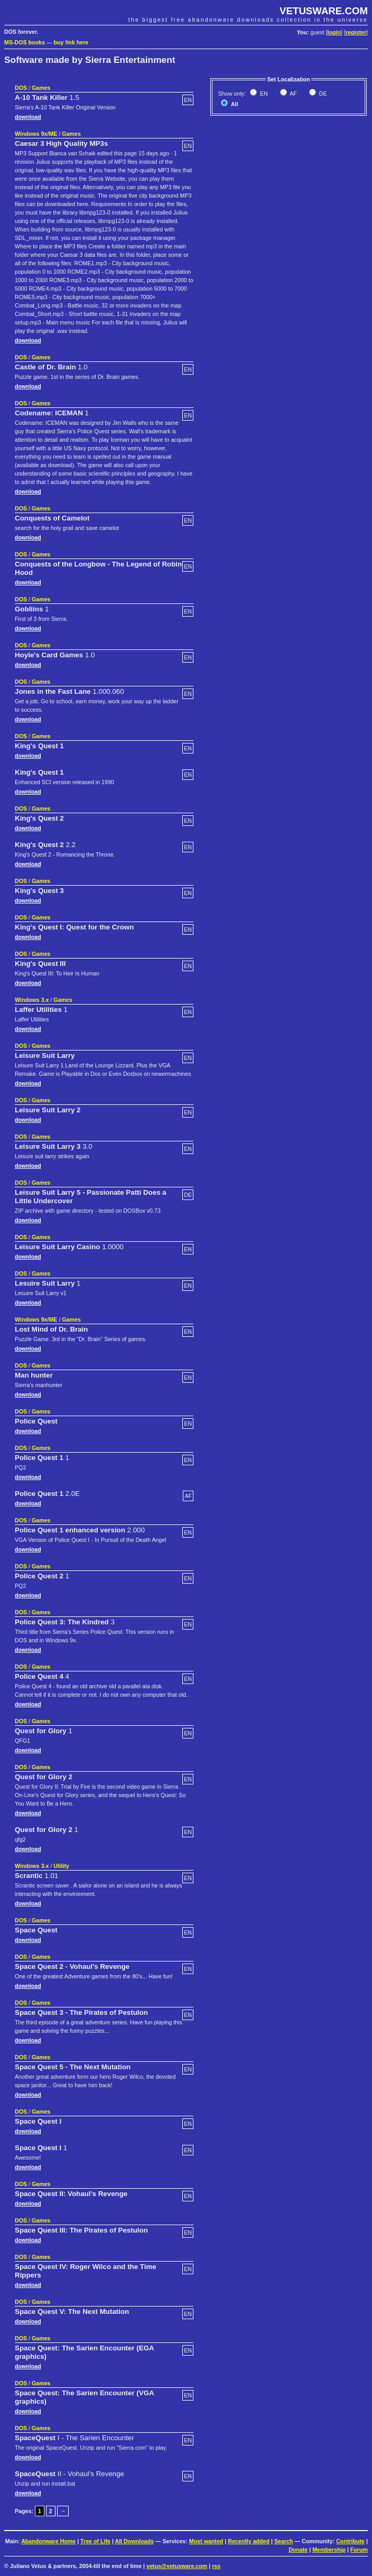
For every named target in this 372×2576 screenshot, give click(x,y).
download (28, 117)
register (356, 32)
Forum (359, 2549)
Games (41, 88)
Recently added (248, 2541)
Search (283, 2541)
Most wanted (206, 2541)
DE (322, 93)
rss (216, 2566)
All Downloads (134, 2541)
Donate (298, 2549)
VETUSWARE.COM (324, 10)
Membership (329, 2549)
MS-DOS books (24, 42)
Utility (61, 1866)
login (334, 32)
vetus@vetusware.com (176, 2566)
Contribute (350, 2541)
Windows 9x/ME (36, 134)
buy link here (71, 42)
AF (293, 93)
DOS (21, 88)
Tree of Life (95, 2541)
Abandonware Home (48, 2541)
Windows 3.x (32, 1000)
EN (263, 93)
